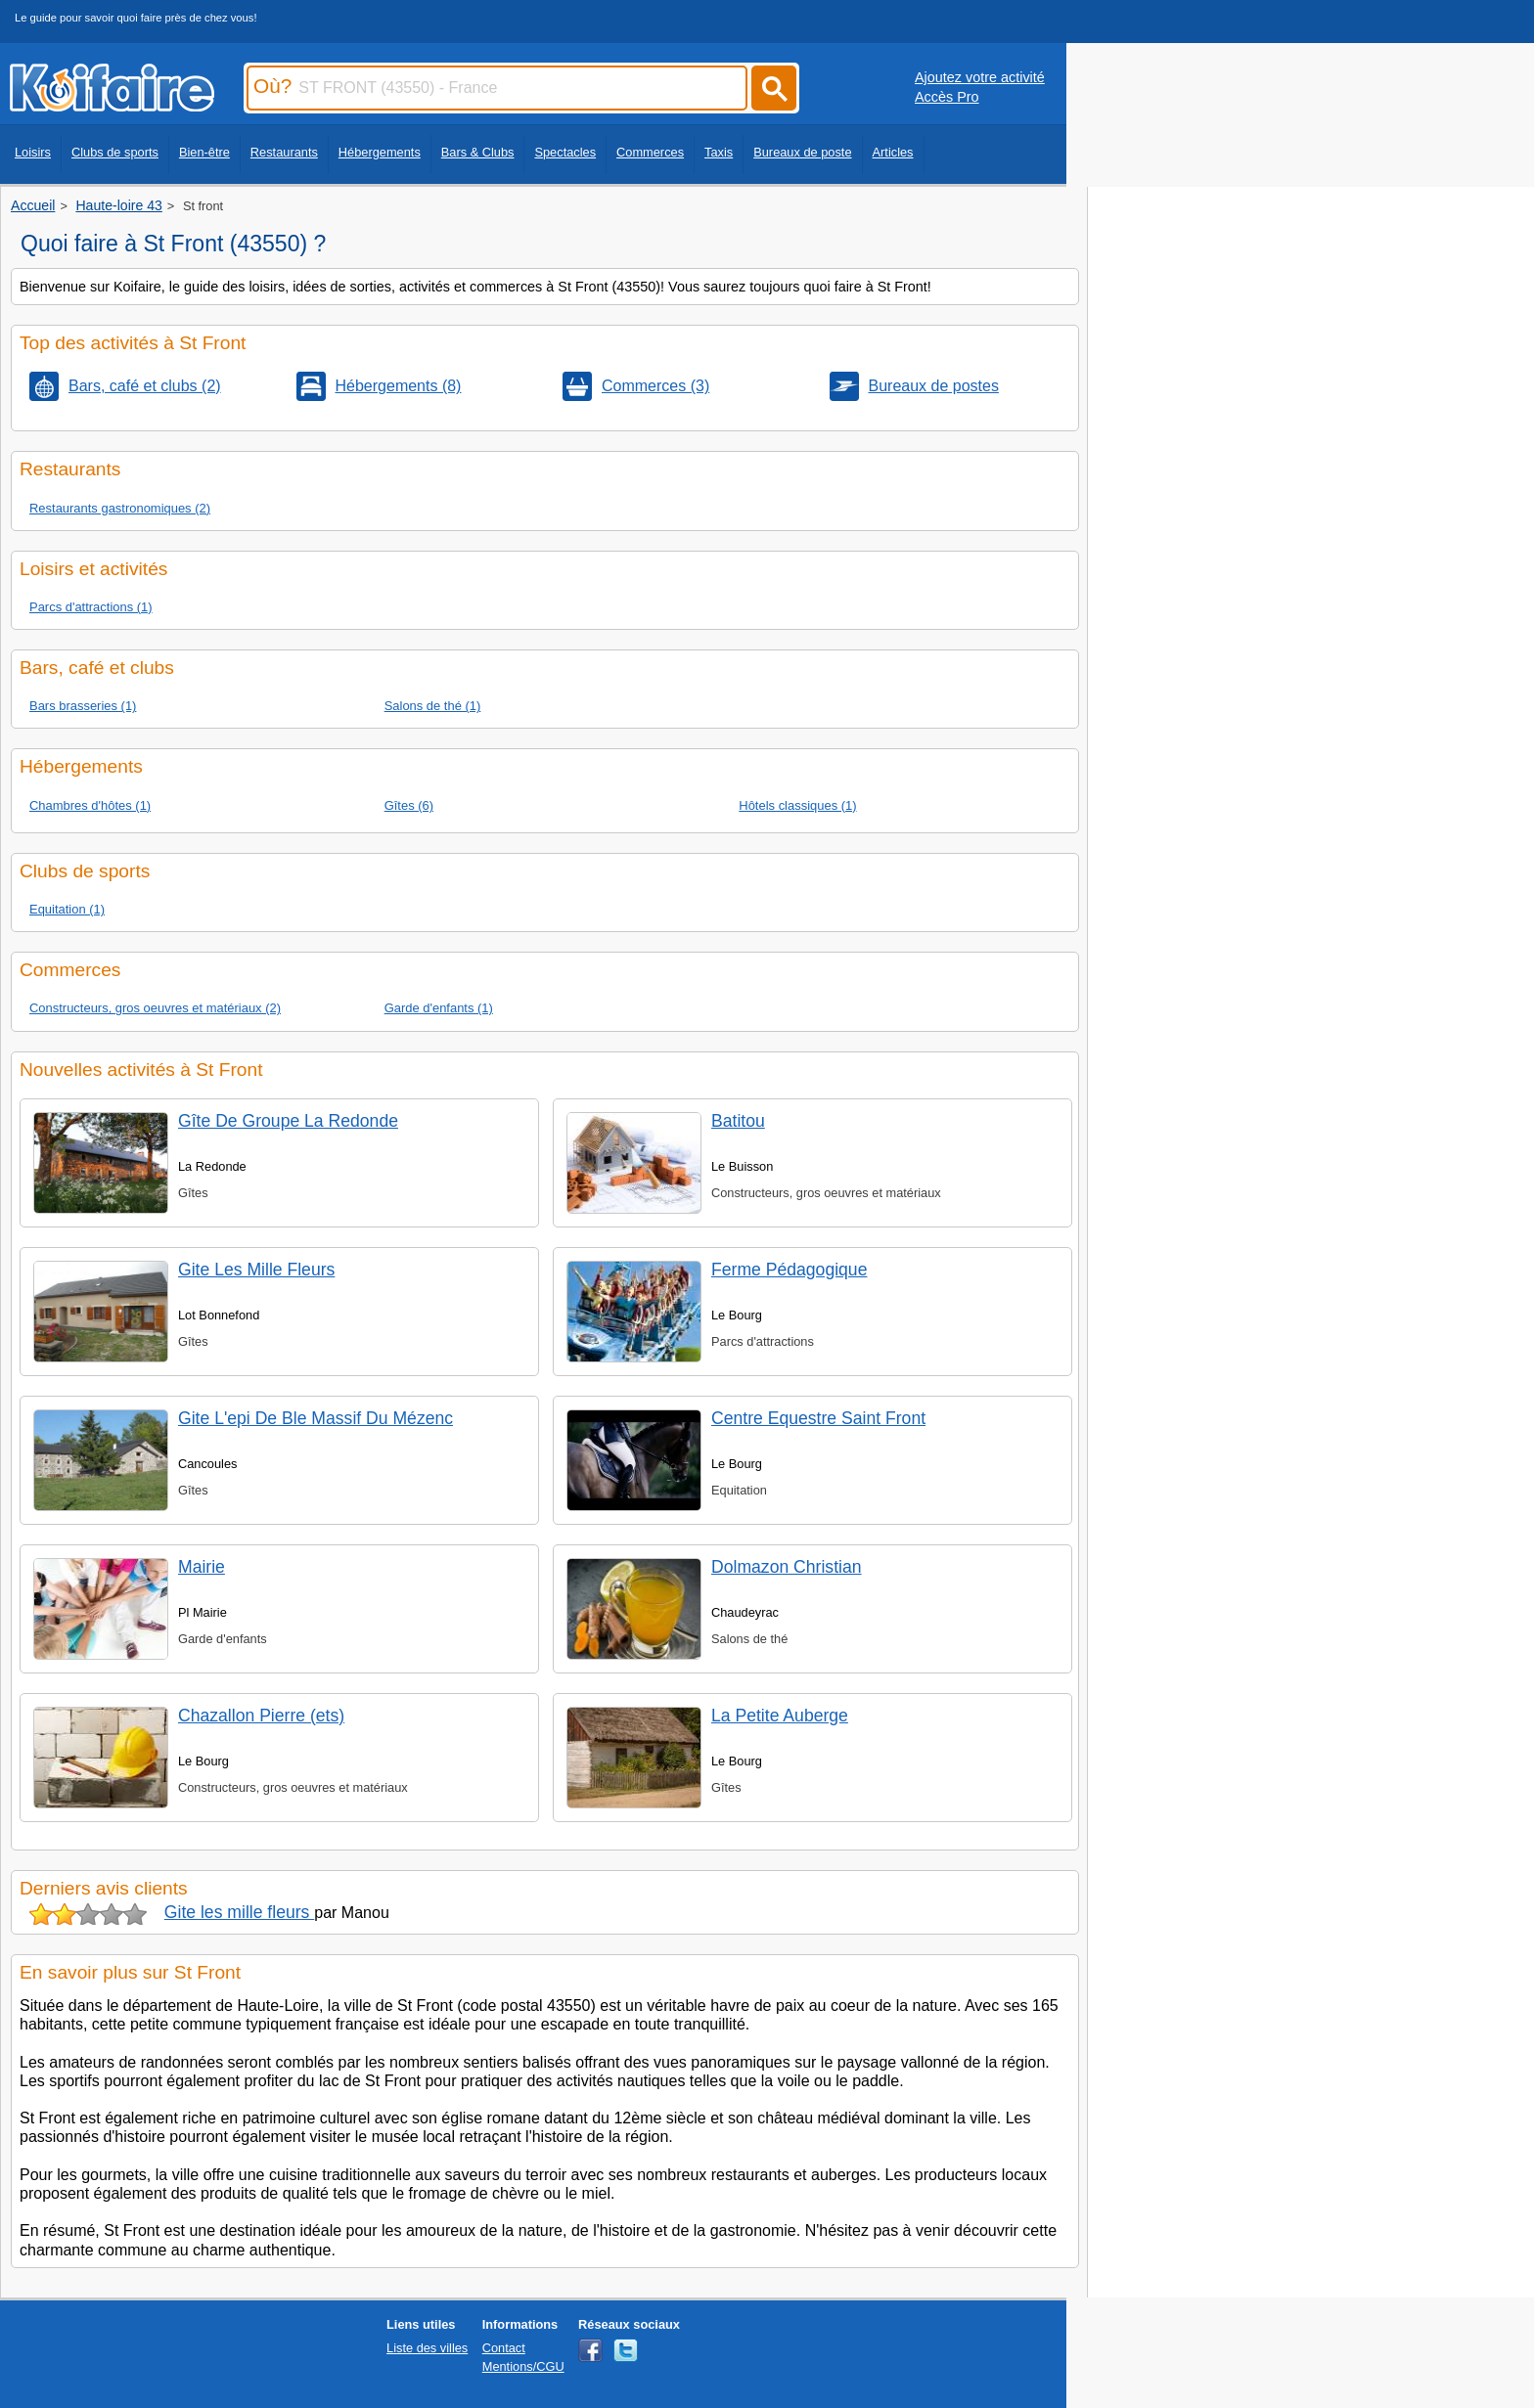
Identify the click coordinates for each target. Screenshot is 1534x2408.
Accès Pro (947, 97)
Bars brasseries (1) (82, 705)
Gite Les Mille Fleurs (256, 1269)
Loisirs (33, 152)
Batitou (738, 1121)
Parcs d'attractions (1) (91, 607)
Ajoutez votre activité (980, 77)
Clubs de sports (114, 152)
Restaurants (284, 152)
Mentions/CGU (523, 2366)
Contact (503, 2348)
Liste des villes (427, 2348)
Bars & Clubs (478, 152)
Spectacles (565, 152)
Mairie (201, 1567)
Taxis (718, 152)
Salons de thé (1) (432, 705)
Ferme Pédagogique (789, 1269)
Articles (893, 152)
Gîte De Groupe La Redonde (288, 1121)
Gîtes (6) (408, 805)
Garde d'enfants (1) (438, 1008)
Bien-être (204, 152)
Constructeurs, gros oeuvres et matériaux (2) (155, 1008)
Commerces (650, 152)
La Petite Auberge (779, 1715)
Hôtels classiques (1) (797, 805)
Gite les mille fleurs (239, 1912)
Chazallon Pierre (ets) (261, 1715)
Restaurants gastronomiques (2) (119, 508)
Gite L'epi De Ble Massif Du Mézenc (315, 1418)
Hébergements (379, 152)
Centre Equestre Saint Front (818, 1418)
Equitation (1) (67, 909)
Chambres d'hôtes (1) (90, 805)
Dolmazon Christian (786, 1567)
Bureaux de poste (802, 152)
